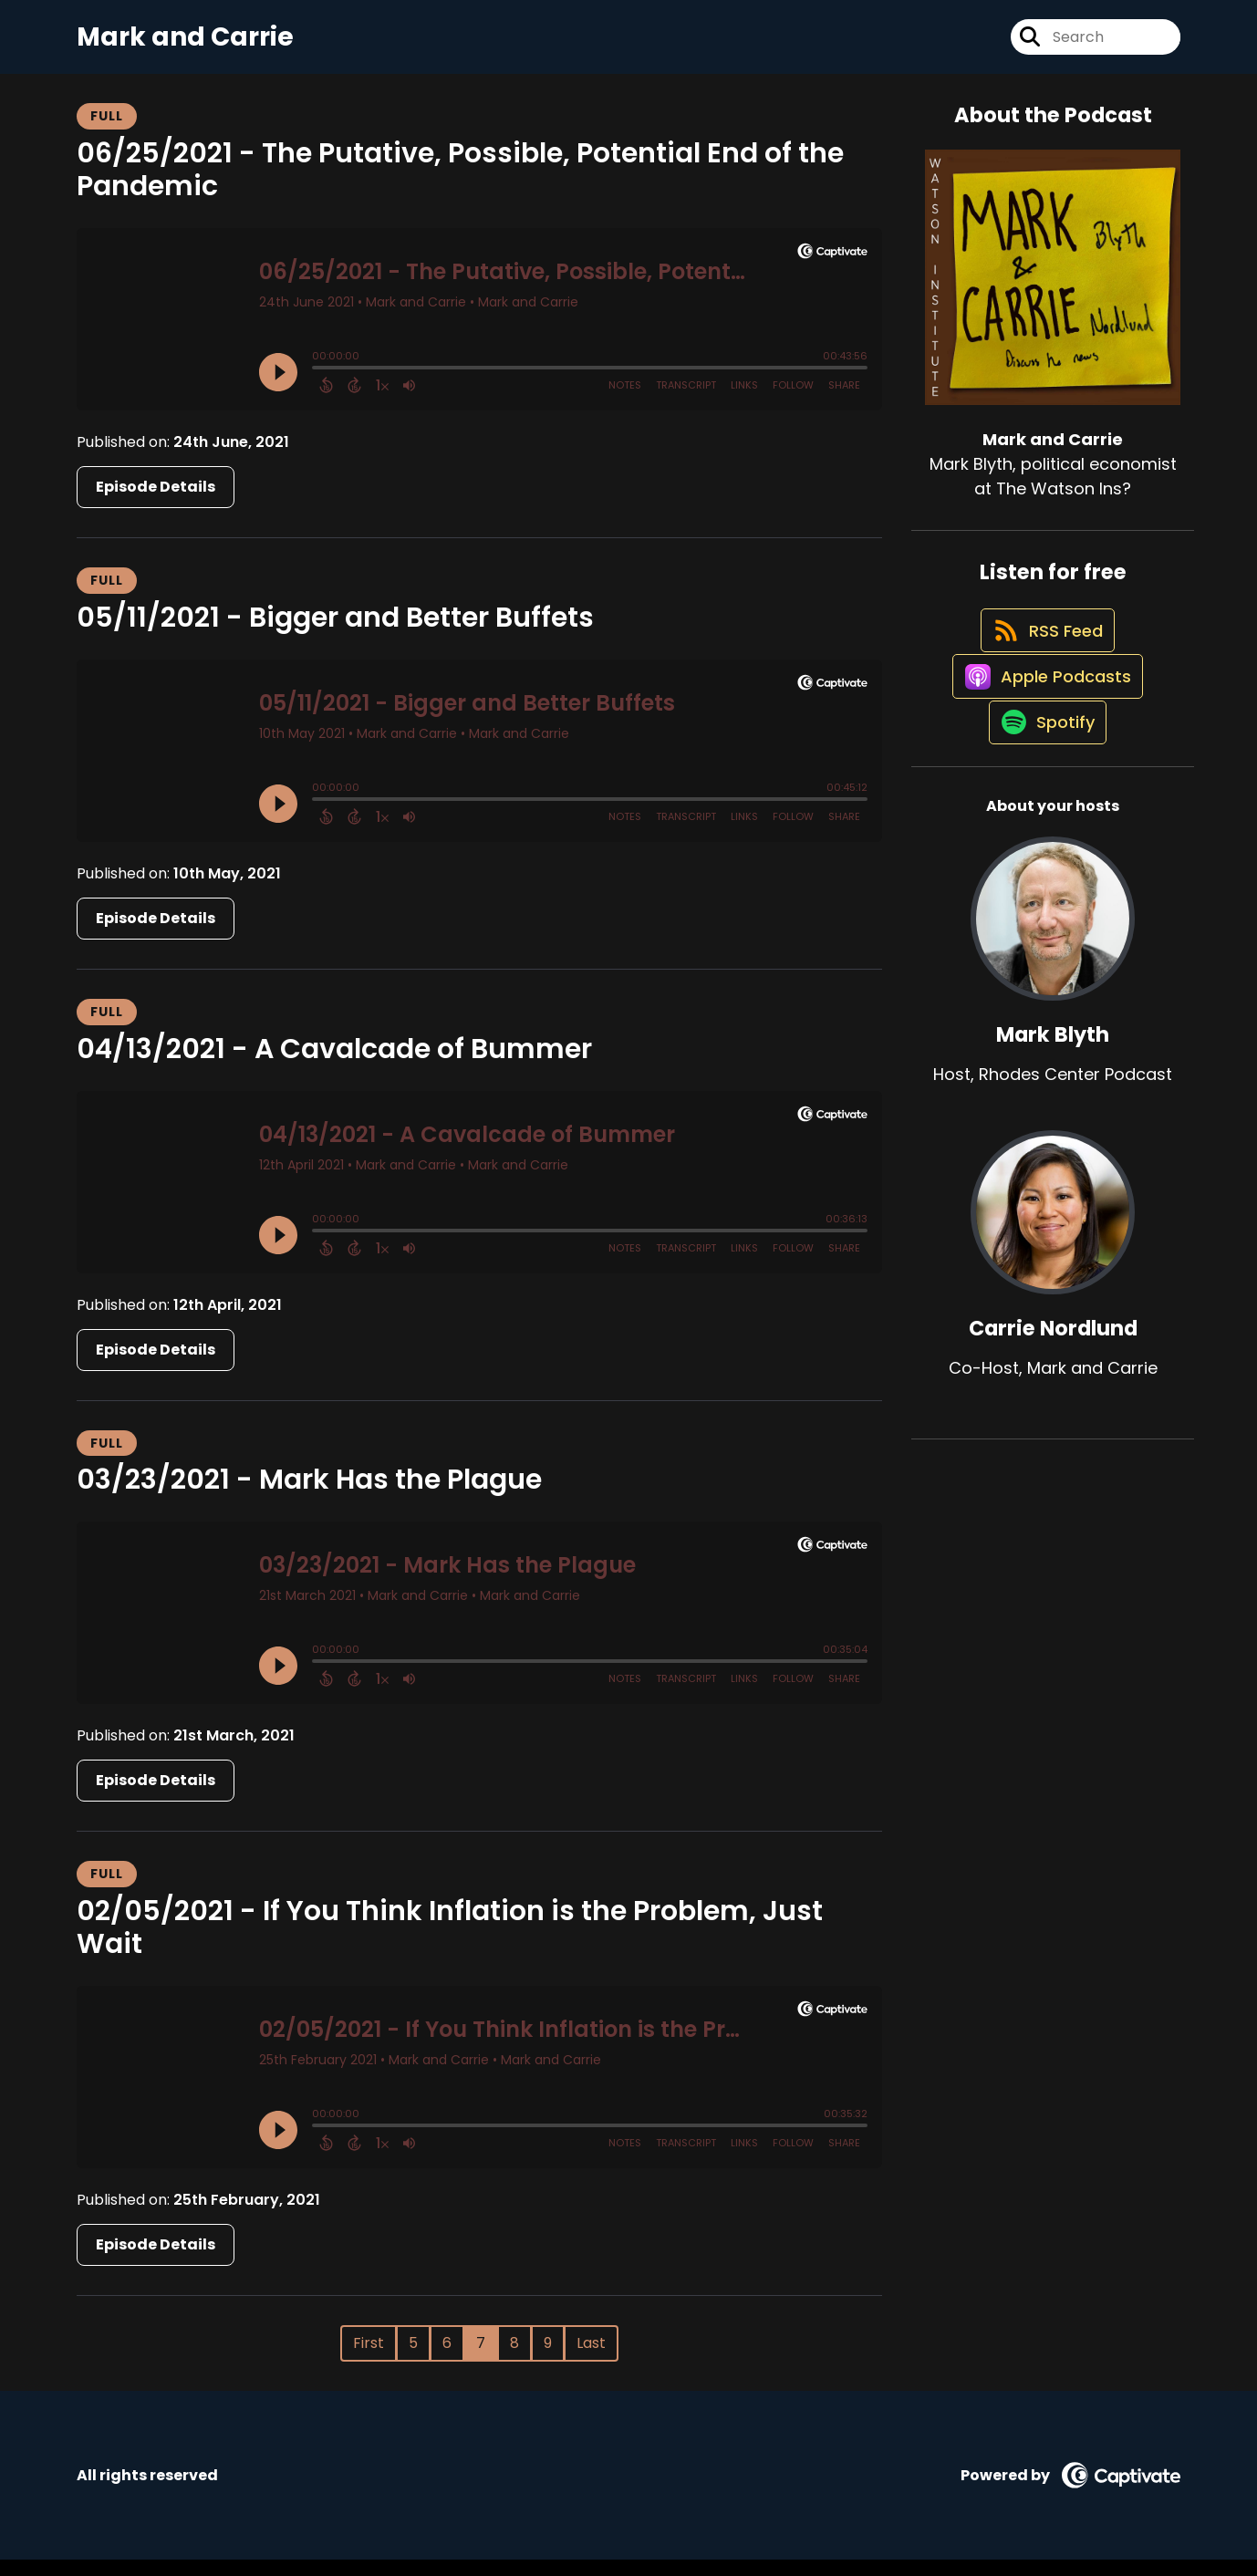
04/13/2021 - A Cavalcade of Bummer (334, 1064)
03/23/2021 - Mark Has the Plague (309, 1496)
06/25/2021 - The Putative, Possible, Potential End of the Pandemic (460, 186)
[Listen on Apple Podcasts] (1043, 729)
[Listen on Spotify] (1043, 795)
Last (591, 2359)
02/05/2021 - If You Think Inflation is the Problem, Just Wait (450, 1943)
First (368, 2359)
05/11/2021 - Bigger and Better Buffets (335, 634)
